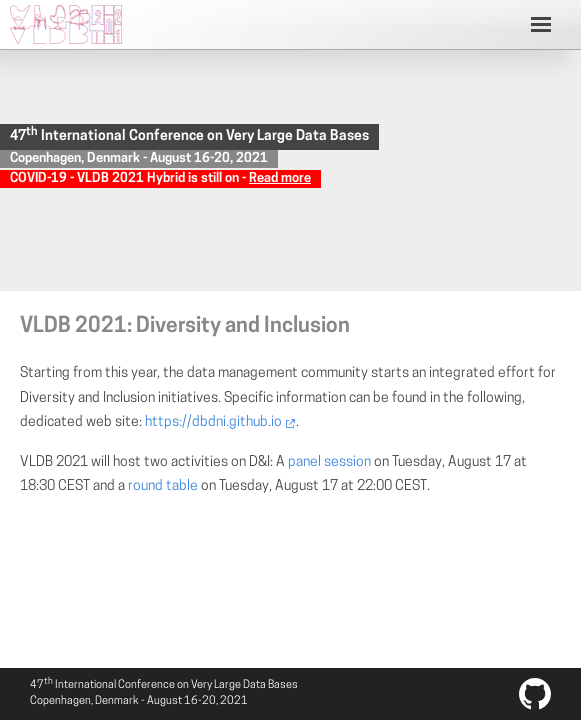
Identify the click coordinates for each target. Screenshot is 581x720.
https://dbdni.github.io (213, 422)
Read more (280, 178)
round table (163, 486)
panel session (329, 462)
